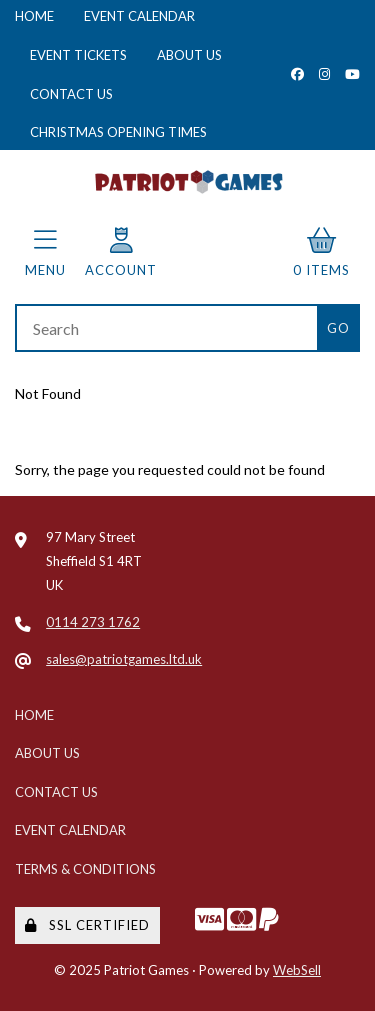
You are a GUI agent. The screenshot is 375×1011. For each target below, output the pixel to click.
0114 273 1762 (93, 622)
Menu (45, 253)
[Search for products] (166, 328)
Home (34, 16)
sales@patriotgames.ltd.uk (124, 659)
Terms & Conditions (85, 869)
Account (121, 253)
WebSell (297, 970)
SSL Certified (87, 925)
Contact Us (71, 94)
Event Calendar (139, 16)
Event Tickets (78, 55)
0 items (321, 253)
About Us (189, 55)
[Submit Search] (338, 328)
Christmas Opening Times (118, 132)
